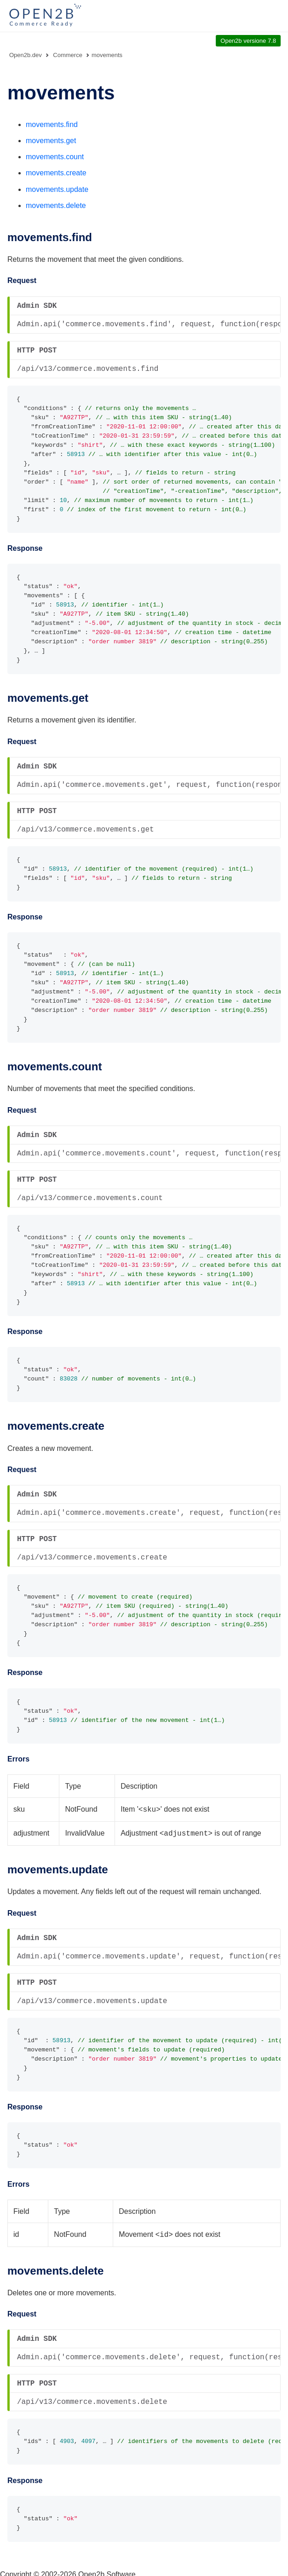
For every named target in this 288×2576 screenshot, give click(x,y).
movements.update (57, 189)
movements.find (52, 124)
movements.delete (56, 205)
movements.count (55, 157)
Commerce (67, 55)
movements (107, 55)
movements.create (56, 173)
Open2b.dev (25, 55)
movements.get (51, 140)
